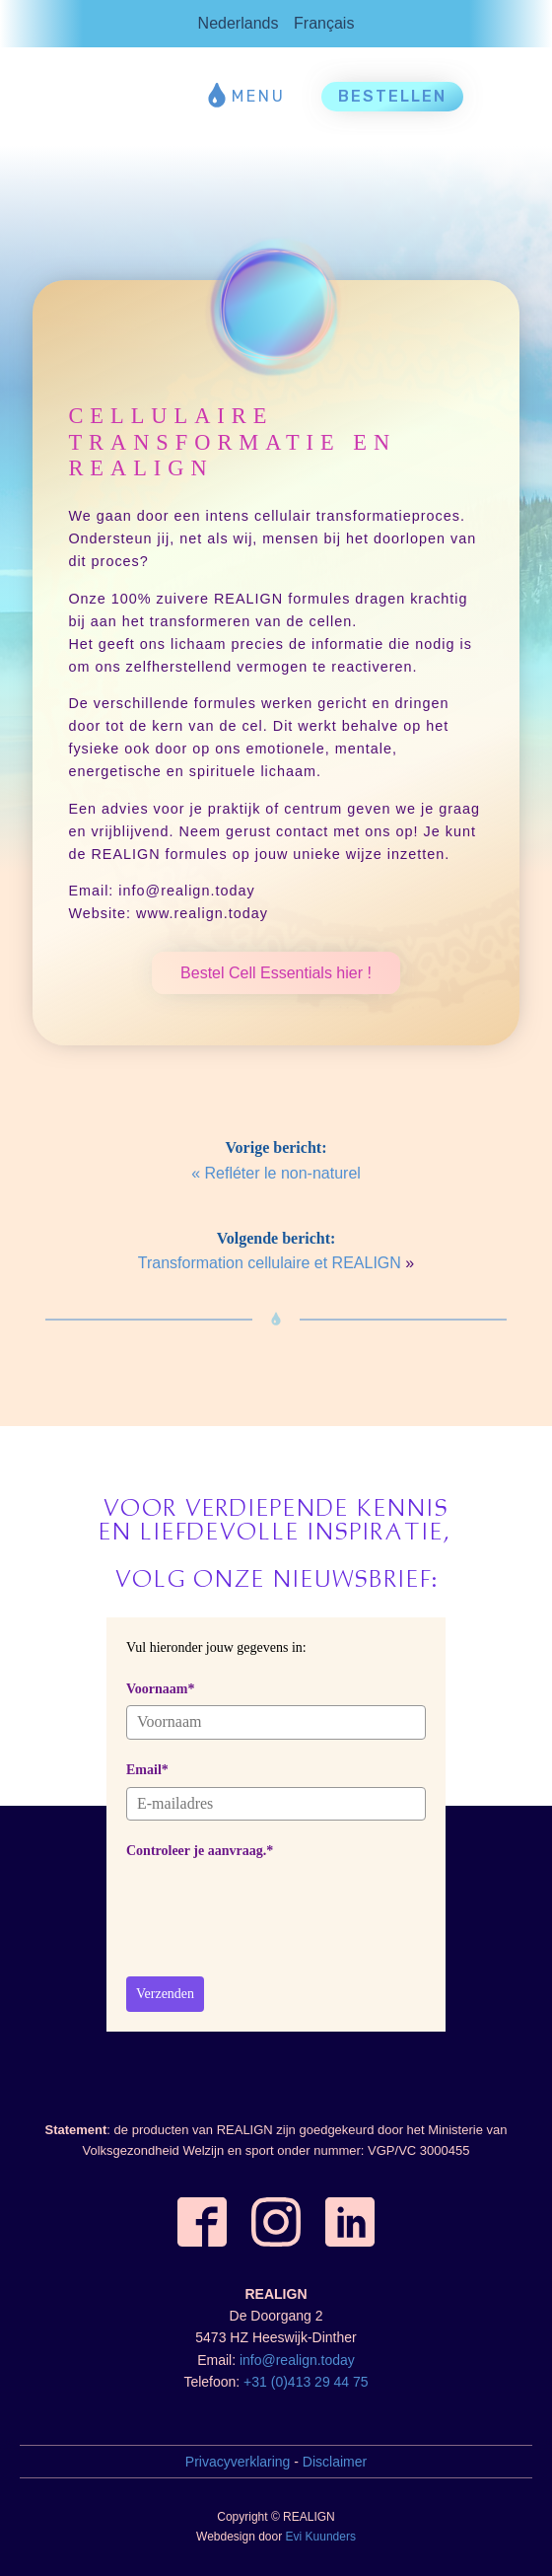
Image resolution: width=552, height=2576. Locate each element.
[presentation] (276, 1906)
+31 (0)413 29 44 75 (306, 2382)
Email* (147, 1769)
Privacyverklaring (238, 2461)
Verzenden (165, 1993)
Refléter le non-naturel (283, 1173)
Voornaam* (160, 1689)
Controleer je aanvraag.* (199, 1850)
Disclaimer (335, 2461)
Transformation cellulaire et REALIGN (269, 1262)
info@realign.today (297, 2360)
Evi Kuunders (321, 2536)
